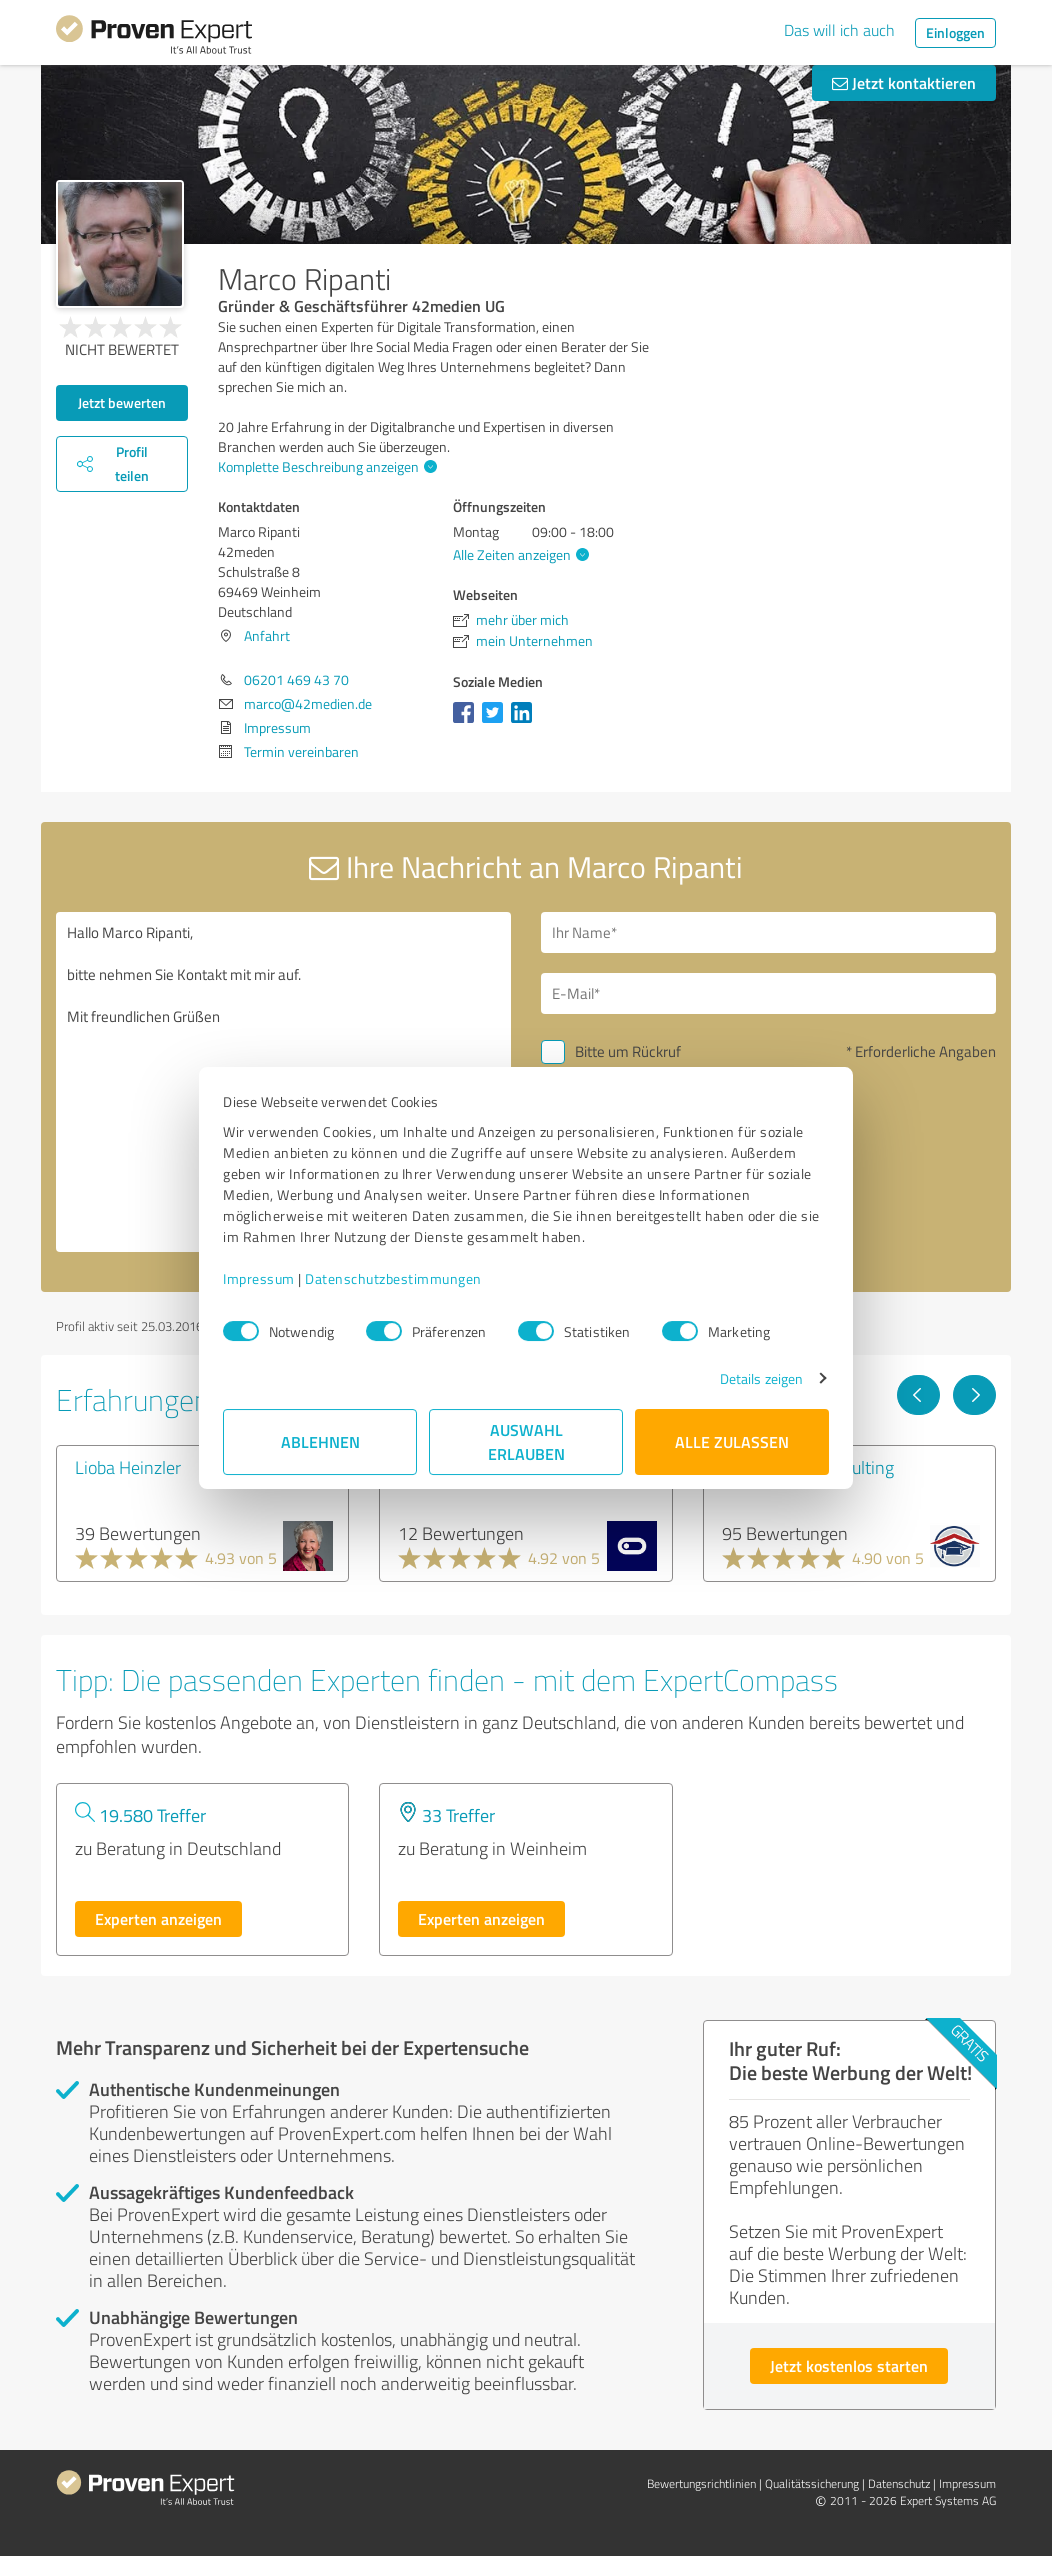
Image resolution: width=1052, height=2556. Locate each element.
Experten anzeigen (158, 1918)
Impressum (259, 1278)
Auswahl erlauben (526, 1441)
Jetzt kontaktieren (904, 82)
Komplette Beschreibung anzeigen (325, 466)
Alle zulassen (732, 1441)
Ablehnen (320, 1441)
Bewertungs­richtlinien (701, 2483)
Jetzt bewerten (122, 402)
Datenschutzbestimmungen (393, 1278)
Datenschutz (899, 2483)
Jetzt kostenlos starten (849, 2365)
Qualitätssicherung (812, 2483)
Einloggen (955, 32)
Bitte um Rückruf (628, 1051)
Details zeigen (761, 1378)
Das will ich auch (839, 30)
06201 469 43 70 (296, 679)
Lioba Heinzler (128, 1467)
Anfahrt (267, 635)
